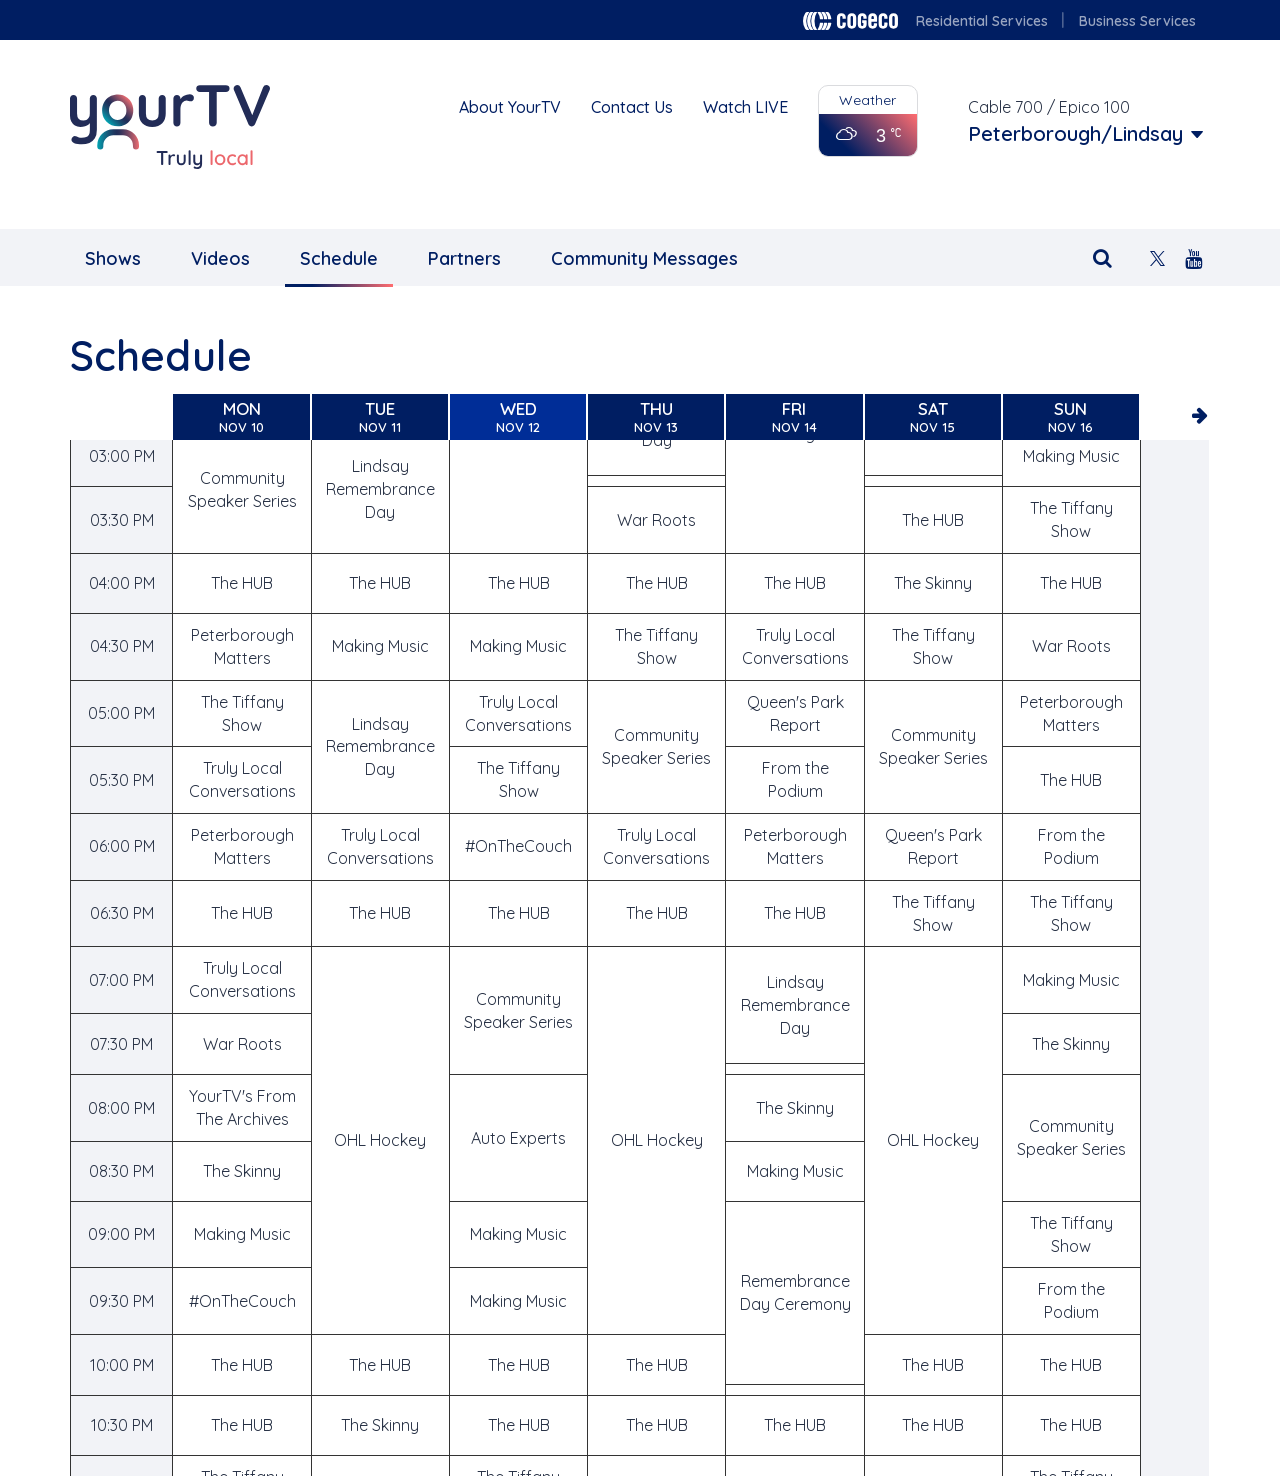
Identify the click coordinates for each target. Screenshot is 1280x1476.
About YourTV (510, 107)
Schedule (339, 258)
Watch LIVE (745, 107)
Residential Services (982, 21)
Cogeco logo (850, 21)
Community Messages (644, 258)
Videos (220, 258)
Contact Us (632, 107)
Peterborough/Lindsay (1075, 134)
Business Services (1137, 21)
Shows (113, 258)
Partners (464, 258)
